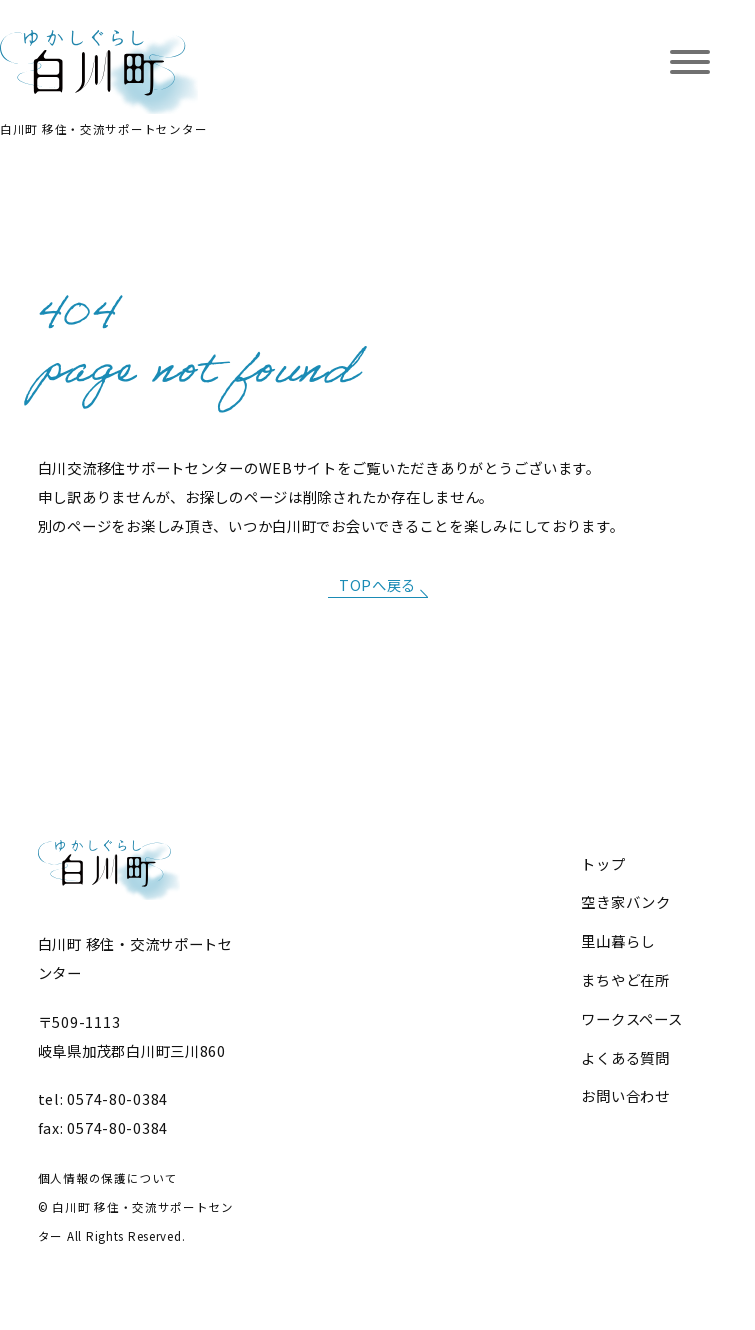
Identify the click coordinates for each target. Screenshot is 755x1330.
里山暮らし (618, 940)
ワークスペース (631, 1018)
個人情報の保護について (108, 1178)
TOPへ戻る (377, 584)
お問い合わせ (625, 1095)
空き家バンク (625, 901)
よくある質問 (625, 1057)
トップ (603, 863)
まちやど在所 (625, 979)
